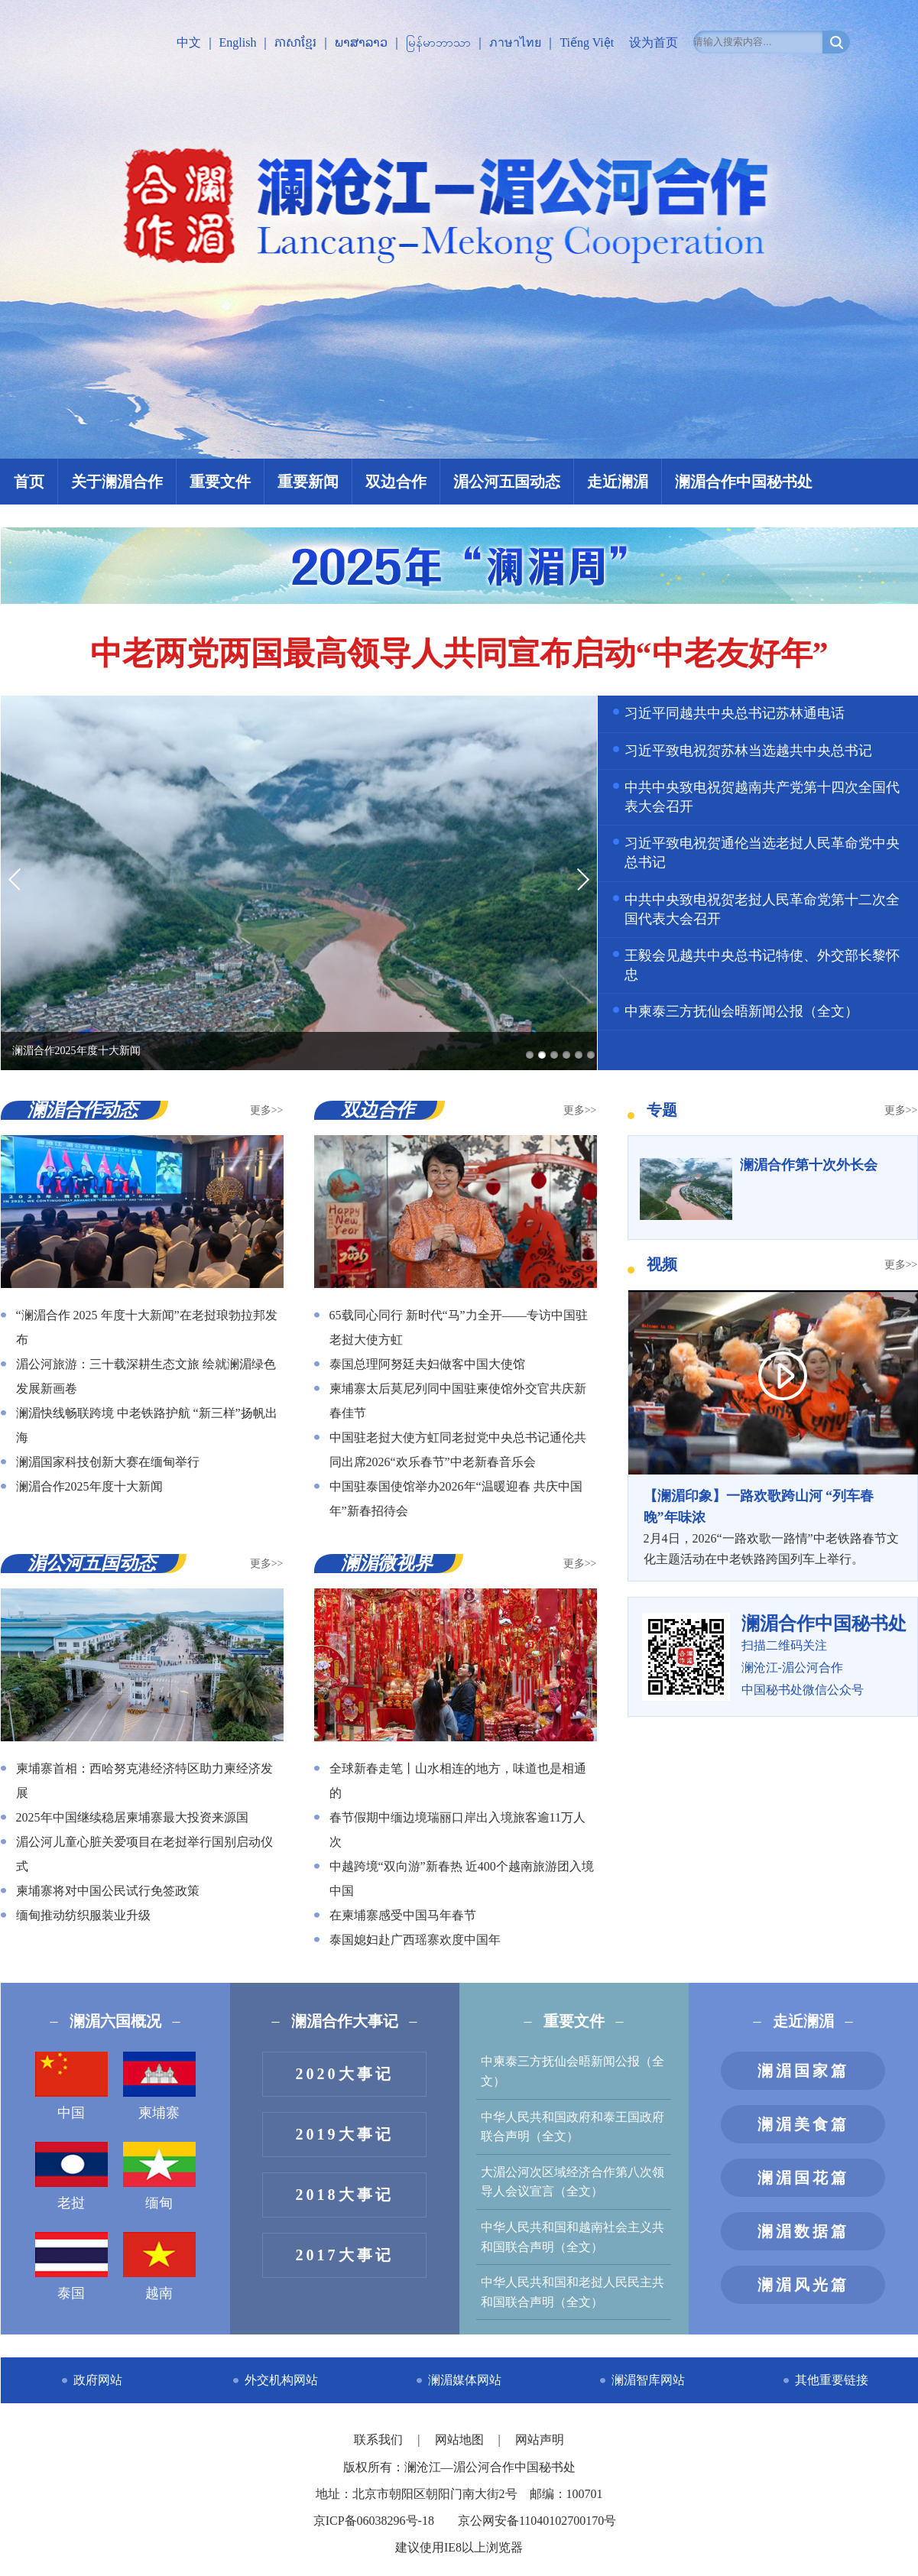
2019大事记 (345, 2134)
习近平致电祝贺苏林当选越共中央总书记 (748, 750)
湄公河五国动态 (506, 481)
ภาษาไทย (515, 42)
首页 (29, 481)
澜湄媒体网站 (464, 2379)
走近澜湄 (617, 481)
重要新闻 (308, 481)
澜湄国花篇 (803, 2177)
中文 (189, 42)
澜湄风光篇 (803, 2284)
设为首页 (653, 42)
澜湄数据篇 (803, 2231)
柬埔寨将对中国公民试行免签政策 (107, 1890)
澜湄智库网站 (648, 2379)
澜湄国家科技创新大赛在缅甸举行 (107, 1461)
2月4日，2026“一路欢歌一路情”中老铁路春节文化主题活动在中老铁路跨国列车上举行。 (773, 1525)
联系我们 (380, 2439)
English (238, 42)
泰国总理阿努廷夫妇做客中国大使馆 (427, 1364)
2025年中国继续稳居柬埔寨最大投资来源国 (132, 1817)
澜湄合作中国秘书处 (744, 481)
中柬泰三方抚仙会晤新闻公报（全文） (741, 1011)
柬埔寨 (159, 2086)
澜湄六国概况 (115, 2021)
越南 (159, 2266)
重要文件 (220, 481)
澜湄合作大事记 (344, 2021)
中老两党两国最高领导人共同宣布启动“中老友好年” (459, 653)
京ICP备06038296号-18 (373, 2520)
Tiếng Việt (587, 42)
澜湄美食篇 (803, 2124)
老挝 (71, 2176)
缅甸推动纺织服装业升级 (83, 1915)
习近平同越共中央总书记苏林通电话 (734, 713)
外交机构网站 (281, 2379)
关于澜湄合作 (117, 481)
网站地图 (461, 2439)
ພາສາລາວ (361, 42)
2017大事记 (345, 2255)
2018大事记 (345, 2194)
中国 (71, 2086)
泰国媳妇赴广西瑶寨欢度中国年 (415, 1939)
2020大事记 (345, 2073)
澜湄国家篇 (803, 2070)
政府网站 (97, 2379)
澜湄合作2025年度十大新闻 (89, 1486)
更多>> (267, 1110)
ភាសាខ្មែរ (295, 42)
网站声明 (539, 2439)
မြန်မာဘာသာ (438, 42)
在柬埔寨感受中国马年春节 (402, 1915)
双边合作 (396, 481)
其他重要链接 (831, 2379)
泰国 (71, 2266)
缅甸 (159, 2176)
